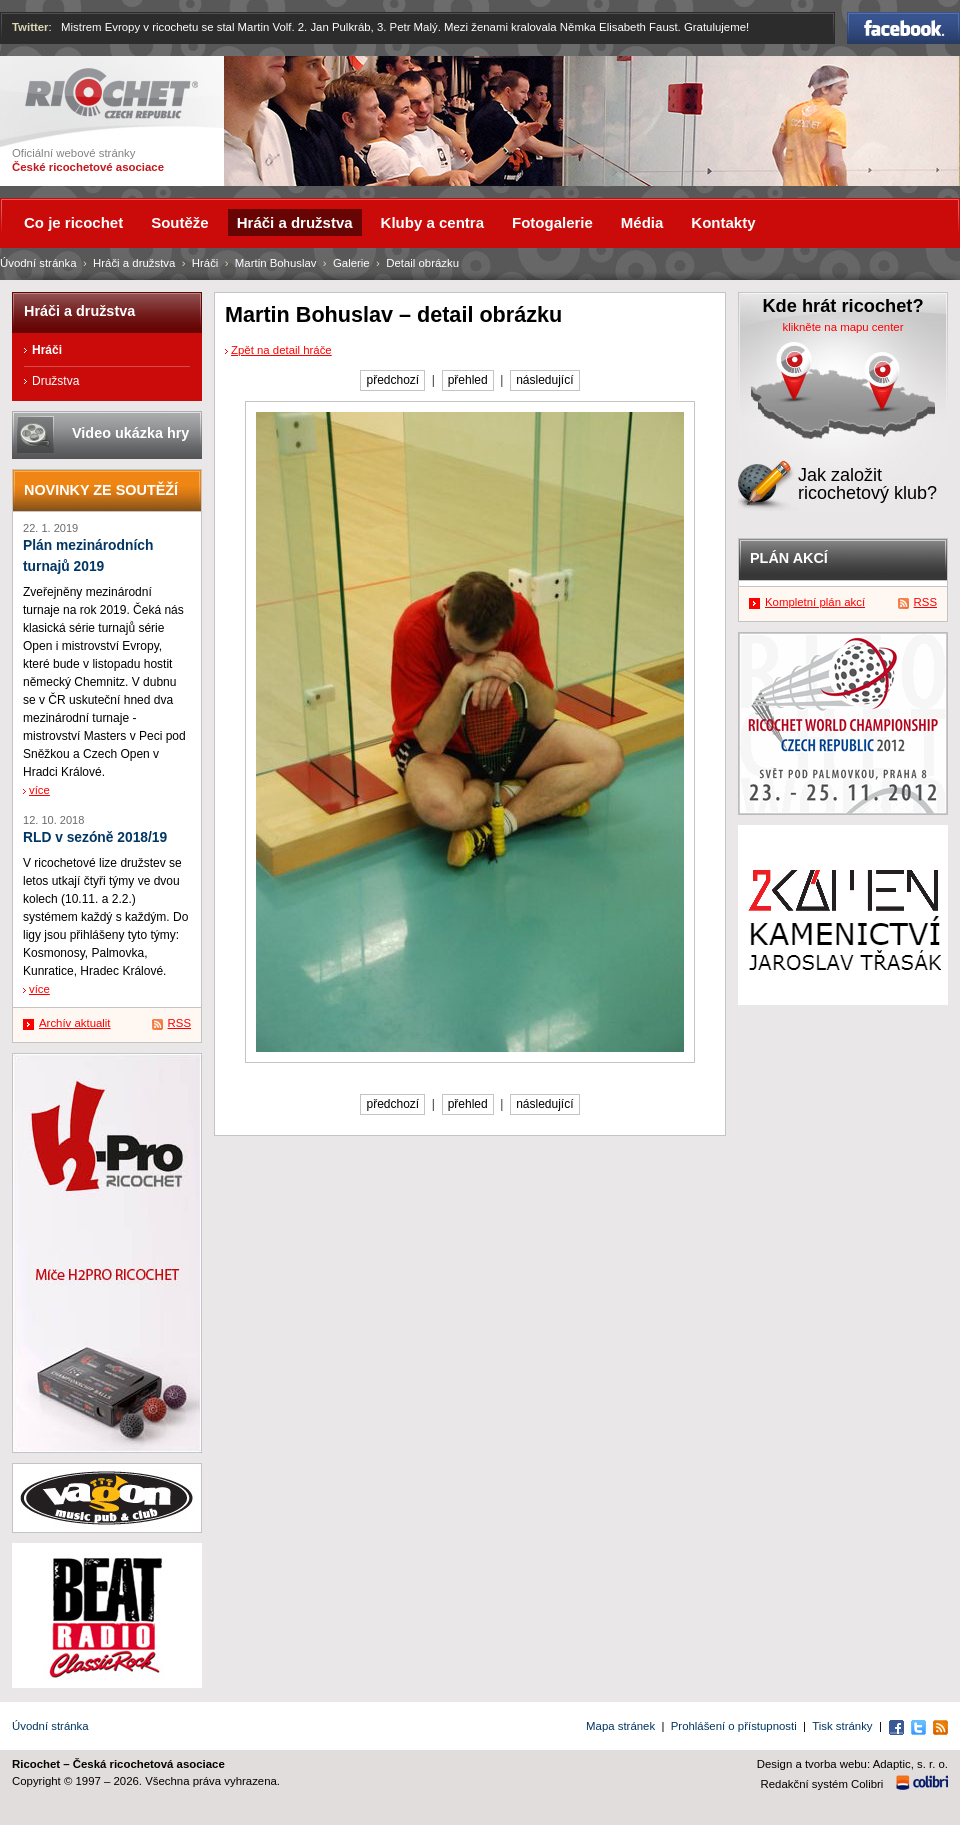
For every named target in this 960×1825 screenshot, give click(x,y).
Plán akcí (789, 558)
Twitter (30, 27)
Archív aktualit (75, 1023)
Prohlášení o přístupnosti (734, 1726)
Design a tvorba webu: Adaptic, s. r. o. (852, 1764)
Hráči (205, 263)
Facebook (903, 28)
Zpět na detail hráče (281, 350)
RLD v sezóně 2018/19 (95, 837)
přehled (468, 380)
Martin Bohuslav (276, 263)
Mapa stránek (620, 1726)
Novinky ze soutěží (101, 490)
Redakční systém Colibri (822, 1784)
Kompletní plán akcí (815, 602)
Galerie (351, 263)
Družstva (55, 381)
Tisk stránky (842, 1726)
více (39, 790)
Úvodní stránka (38, 263)
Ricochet (111, 93)
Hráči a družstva (134, 263)
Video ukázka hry (130, 433)
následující (544, 380)
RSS (179, 1023)
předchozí (392, 380)
